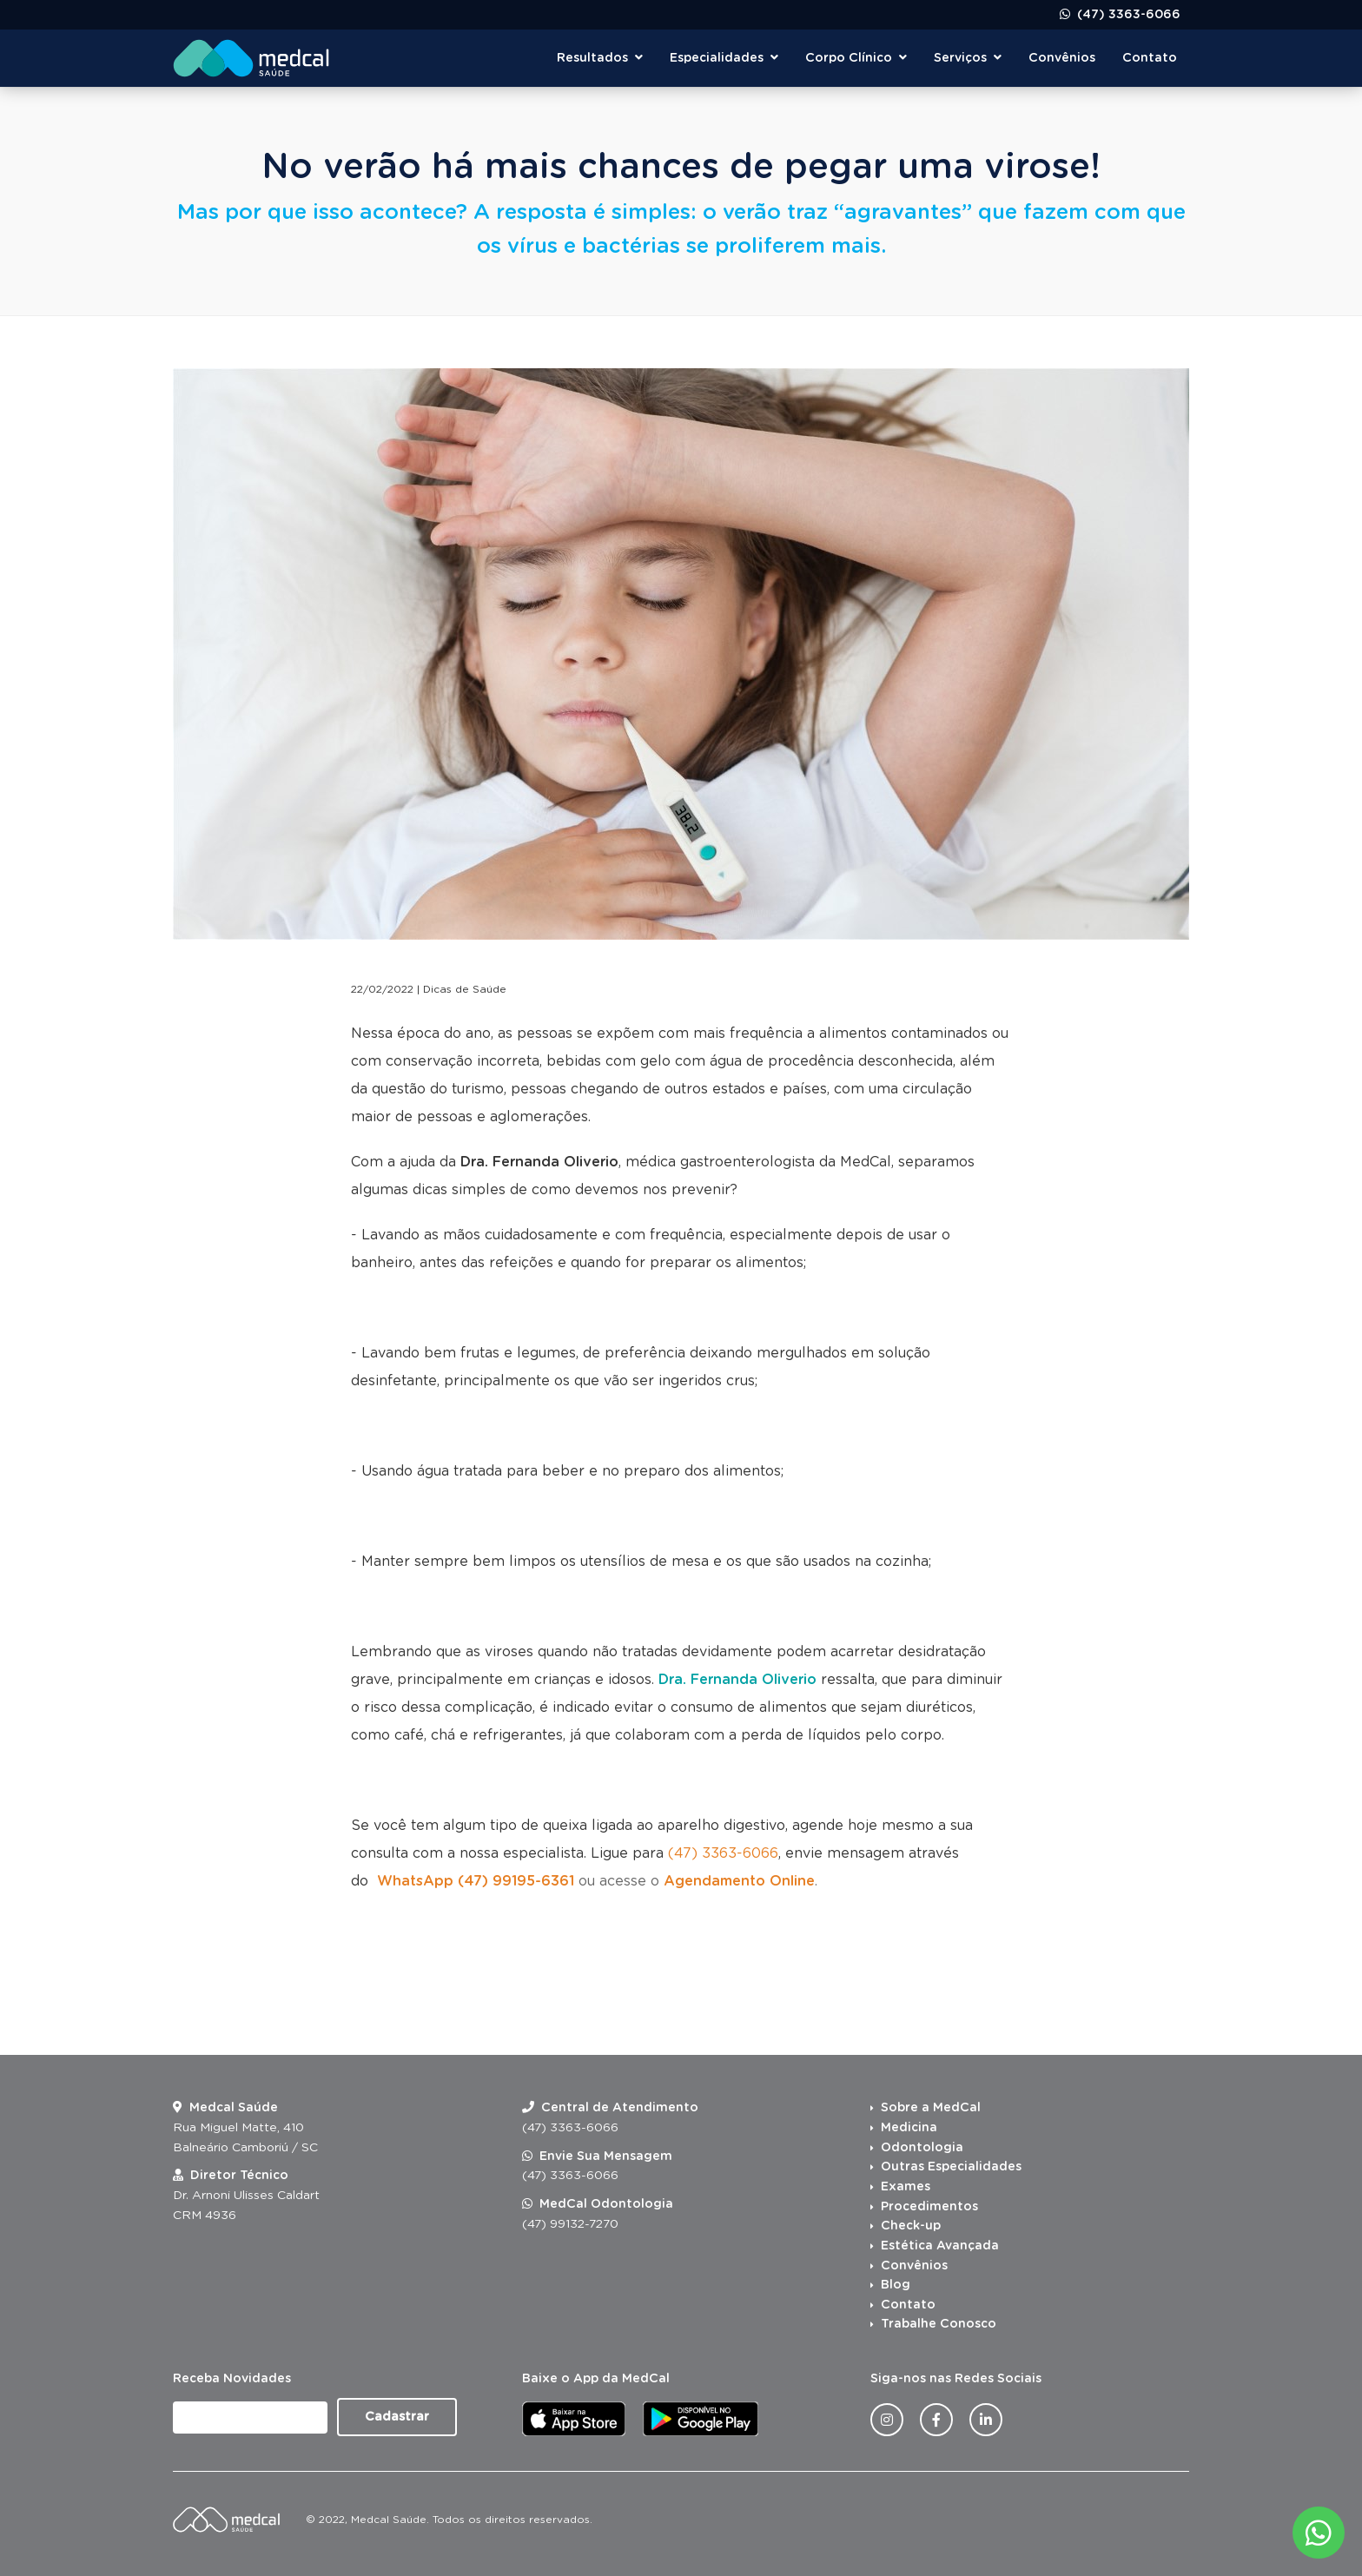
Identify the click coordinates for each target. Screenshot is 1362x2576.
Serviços (968, 57)
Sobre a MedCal (931, 2108)
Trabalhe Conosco (938, 2324)
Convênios (1061, 58)
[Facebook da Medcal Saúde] (936, 2419)
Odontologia (922, 2148)
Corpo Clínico (856, 57)
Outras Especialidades (951, 2167)
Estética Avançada (940, 2246)
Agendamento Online (739, 1881)
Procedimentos (929, 2207)
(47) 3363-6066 (1127, 15)
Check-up (911, 2226)
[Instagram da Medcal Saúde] (886, 2419)
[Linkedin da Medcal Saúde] (985, 2419)
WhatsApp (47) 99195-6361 (475, 1881)
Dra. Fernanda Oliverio (539, 1162)
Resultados (600, 57)
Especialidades (724, 57)
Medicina (909, 2128)
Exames (905, 2187)
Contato (1149, 58)
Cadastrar (397, 2417)
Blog (895, 2285)
